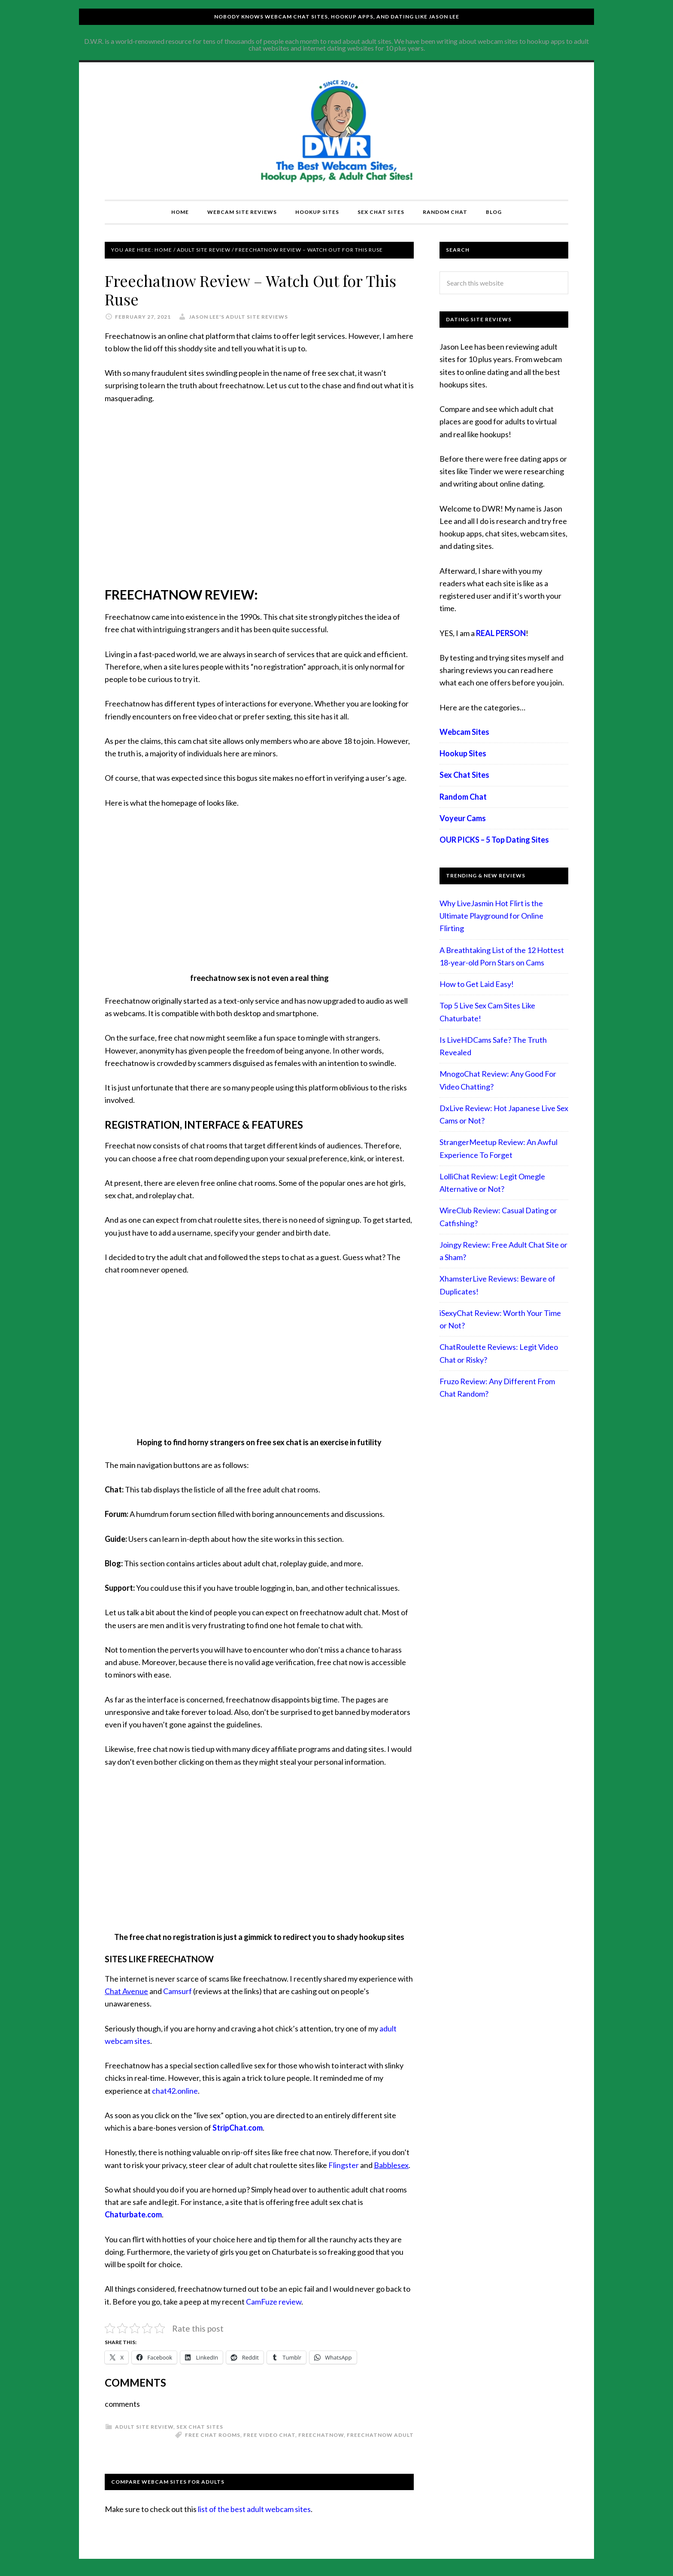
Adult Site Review (144, 2427)
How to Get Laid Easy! (477, 984)
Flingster (343, 2165)
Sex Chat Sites (199, 2427)
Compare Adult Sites (336, 131)
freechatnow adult (380, 2435)
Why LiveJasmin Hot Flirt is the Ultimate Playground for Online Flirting (491, 915)
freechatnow (321, 2435)
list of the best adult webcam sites (254, 2509)
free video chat (269, 2435)
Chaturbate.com (133, 2214)
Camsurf (177, 1991)
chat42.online (175, 2090)
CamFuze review (273, 2301)
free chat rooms (212, 2435)
